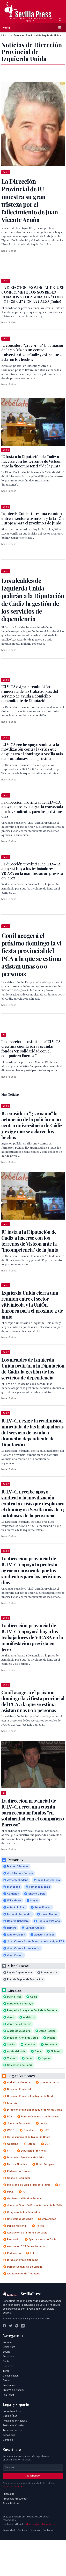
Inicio (4, 35)
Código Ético (10, 2415)
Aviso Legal (9, 2434)
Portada (7, 2342)
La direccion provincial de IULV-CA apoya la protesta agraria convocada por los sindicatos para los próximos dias (32, 809)
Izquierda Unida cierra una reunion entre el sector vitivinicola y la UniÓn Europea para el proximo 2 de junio (32, 518)
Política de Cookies (14, 2425)
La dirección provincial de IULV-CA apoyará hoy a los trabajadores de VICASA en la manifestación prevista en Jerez (32, 871)
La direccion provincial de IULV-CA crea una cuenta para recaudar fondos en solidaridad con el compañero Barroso (31, 1048)
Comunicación (11, 2375)
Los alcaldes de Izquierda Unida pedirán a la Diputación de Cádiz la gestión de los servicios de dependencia (32, 1368)
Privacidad (9, 2530)
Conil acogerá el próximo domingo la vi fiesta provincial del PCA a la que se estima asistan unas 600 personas (32, 1701)
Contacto (8, 2439)
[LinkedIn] (23, 2326)
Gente (6, 2361)
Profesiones (9, 2385)
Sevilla (6, 2351)
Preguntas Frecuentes (15, 2498)
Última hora (9, 2346)
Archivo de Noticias (14, 2389)
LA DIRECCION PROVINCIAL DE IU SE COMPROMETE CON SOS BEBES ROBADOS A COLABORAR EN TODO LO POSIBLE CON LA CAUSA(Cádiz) (32, 294)
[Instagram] (16, 2326)
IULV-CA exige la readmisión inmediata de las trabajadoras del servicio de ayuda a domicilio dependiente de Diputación (29, 693)
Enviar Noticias (11, 2503)
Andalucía (8, 2356)
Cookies (22, 2530)
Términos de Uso (12, 2430)
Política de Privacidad (15, 2420)
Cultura (7, 2380)
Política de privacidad (13, 2486)
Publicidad (8, 2493)
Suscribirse (33, 2475)
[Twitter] (10, 2326)
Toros (6, 2370)
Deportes (8, 2366)
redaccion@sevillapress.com (40, 2524)
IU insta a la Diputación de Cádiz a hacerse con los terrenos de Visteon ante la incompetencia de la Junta (31, 461)
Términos (35, 2530)
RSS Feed (8, 2394)
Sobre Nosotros (12, 2411)
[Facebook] (4, 2326)
